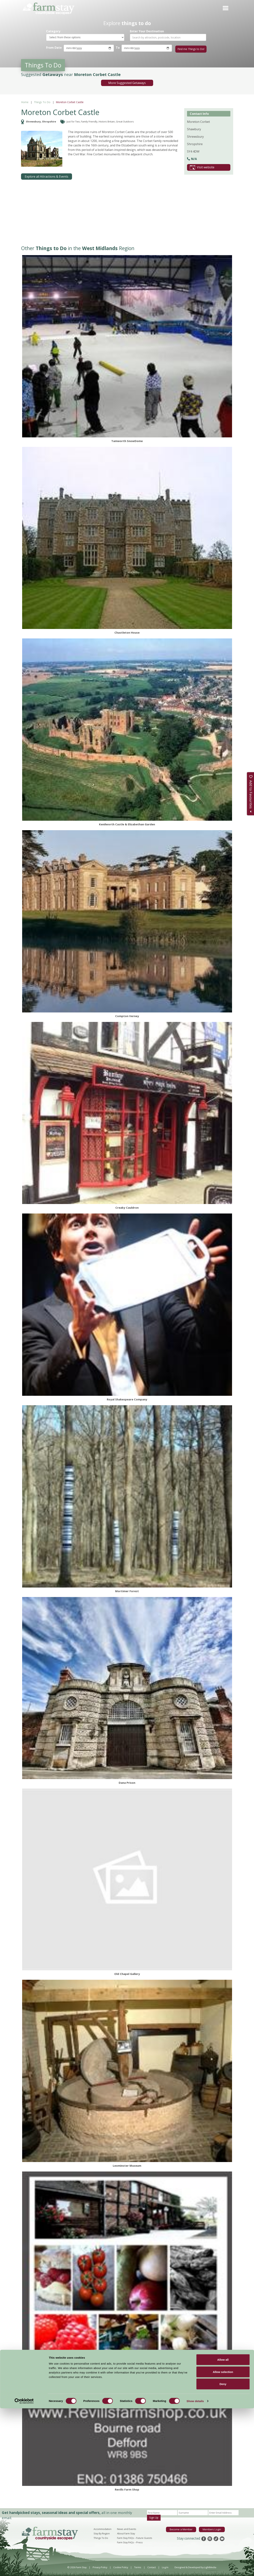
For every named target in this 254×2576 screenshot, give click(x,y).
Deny (223, 2551)
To (117, 48)
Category (53, 31)
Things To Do (42, 101)
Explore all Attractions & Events (46, 176)
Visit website (202, 166)
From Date (54, 48)
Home (24, 101)
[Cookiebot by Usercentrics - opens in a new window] (24, 2569)
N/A (192, 158)
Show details (195, 2568)
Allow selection (223, 2539)
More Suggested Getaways (127, 82)
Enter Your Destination (147, 31)
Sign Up (153, 2516)
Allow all (223, 2527)
